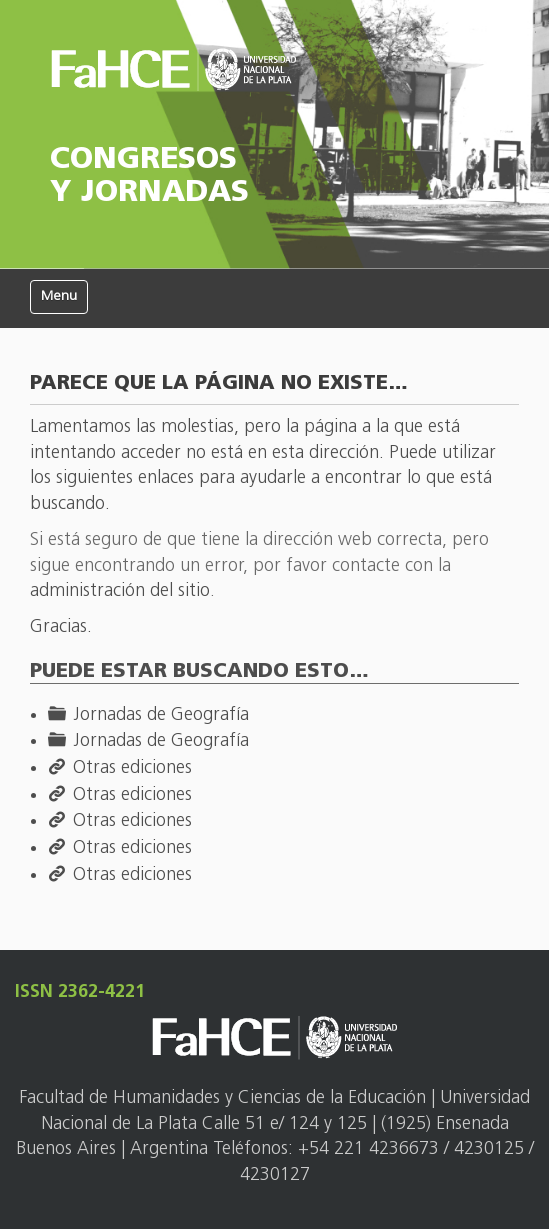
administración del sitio (120, 591)
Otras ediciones (132, 768)
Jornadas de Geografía (161, 715)
